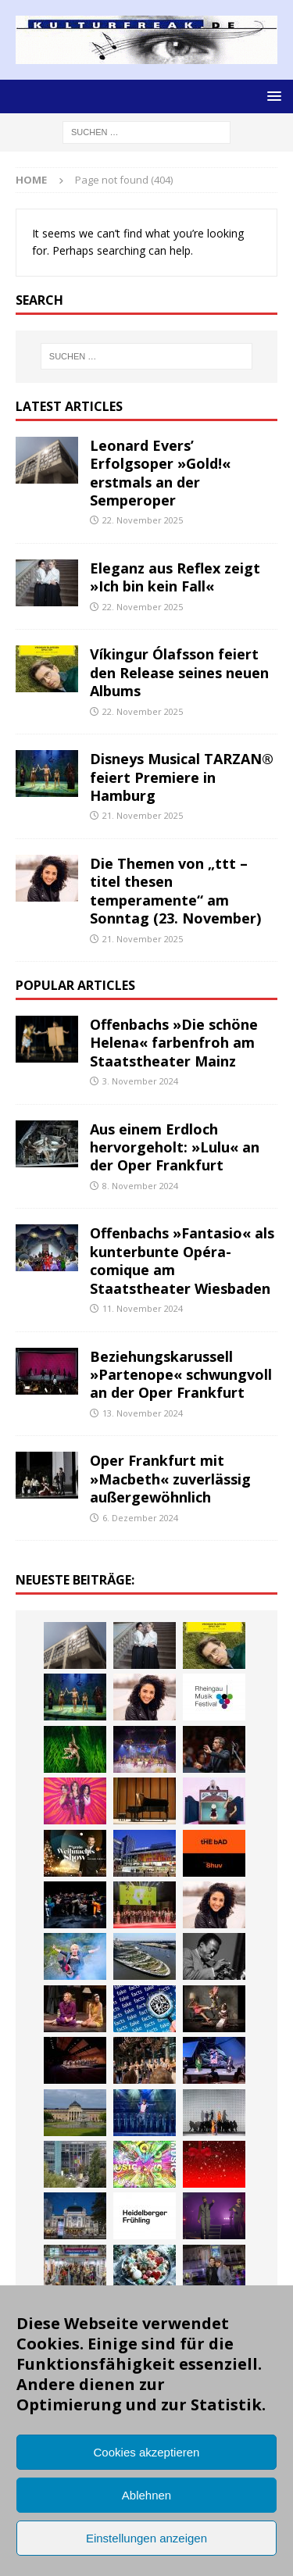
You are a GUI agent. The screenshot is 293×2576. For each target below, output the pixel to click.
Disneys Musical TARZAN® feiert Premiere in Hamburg (181, 777)
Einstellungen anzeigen (146, 2538)
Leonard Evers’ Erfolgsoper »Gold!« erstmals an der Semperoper (160, 472)
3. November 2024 (140, 1081)
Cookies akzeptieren (147, 2452)
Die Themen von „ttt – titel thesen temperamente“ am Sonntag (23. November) (175, 890)
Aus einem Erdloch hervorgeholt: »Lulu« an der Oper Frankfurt (174, 1147)
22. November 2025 (142, 520)
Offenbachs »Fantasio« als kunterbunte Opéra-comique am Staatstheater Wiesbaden (182, 1260)
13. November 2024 (142, 1413)
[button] (271, 96)
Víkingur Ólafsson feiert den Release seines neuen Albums (179, 672)
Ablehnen (146, 2495)
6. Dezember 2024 (140, 1518)
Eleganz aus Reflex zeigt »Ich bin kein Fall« (175, 577)
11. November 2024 (142, 1308)
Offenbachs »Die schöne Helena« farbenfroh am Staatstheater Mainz (174, 1042)
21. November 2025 (142, 815)
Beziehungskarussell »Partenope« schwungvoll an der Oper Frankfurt (181, 1374)
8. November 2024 (140, 1186)
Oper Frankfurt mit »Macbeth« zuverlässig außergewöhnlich (170, 1478)
